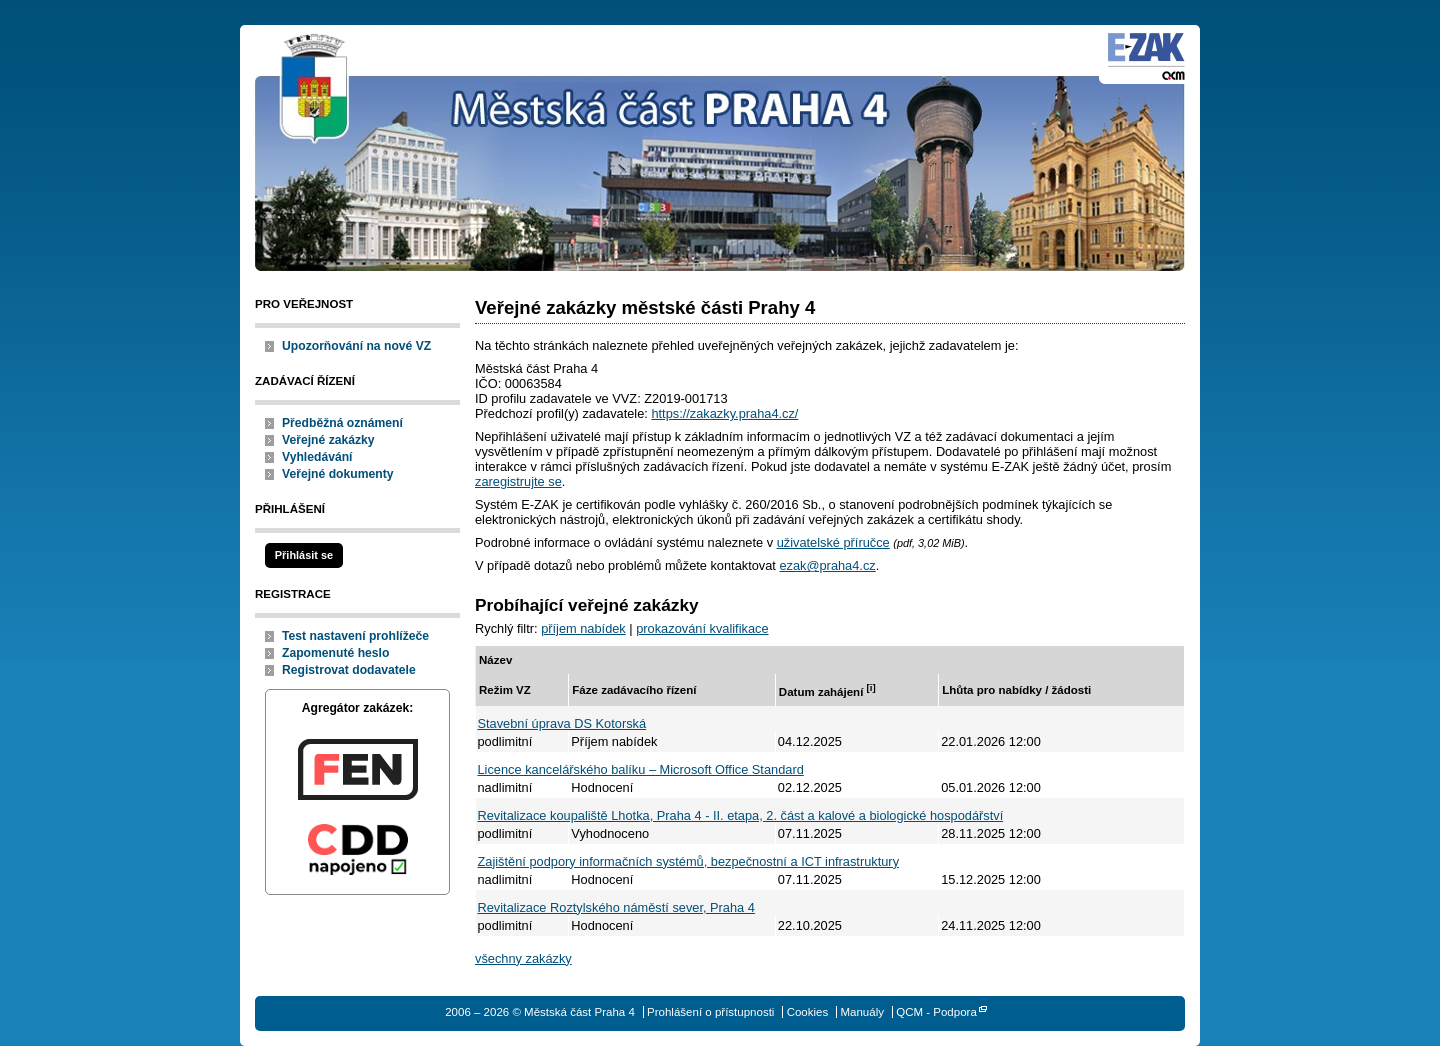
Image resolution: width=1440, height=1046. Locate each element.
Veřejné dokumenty (337, 474)
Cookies (808, 1012)
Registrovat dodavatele (349, 670)
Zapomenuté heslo (335, 653)
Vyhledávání (317, 457)
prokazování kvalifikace (702, 628)
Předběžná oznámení (342, 423)
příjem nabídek (583, 628)
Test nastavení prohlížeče (355, 636)
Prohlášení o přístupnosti (710, 1012)
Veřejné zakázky (328, 440)
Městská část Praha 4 (315, 90)
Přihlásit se (304, 555)
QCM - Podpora (936, 1012)
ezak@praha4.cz (827, 565)
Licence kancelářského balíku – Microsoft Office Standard (641, 769)
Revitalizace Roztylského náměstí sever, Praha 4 (616, 907)
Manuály (862, 1012)
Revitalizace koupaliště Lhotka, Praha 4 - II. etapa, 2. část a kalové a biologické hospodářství (741, 815)
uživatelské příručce (833, 542)
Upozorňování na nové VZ (356, 346)
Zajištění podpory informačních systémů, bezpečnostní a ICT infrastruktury (689, 861)
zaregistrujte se (518, 481)
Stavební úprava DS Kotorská (562, 723)
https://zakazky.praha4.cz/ (724, 413)
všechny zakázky (523, 958)
